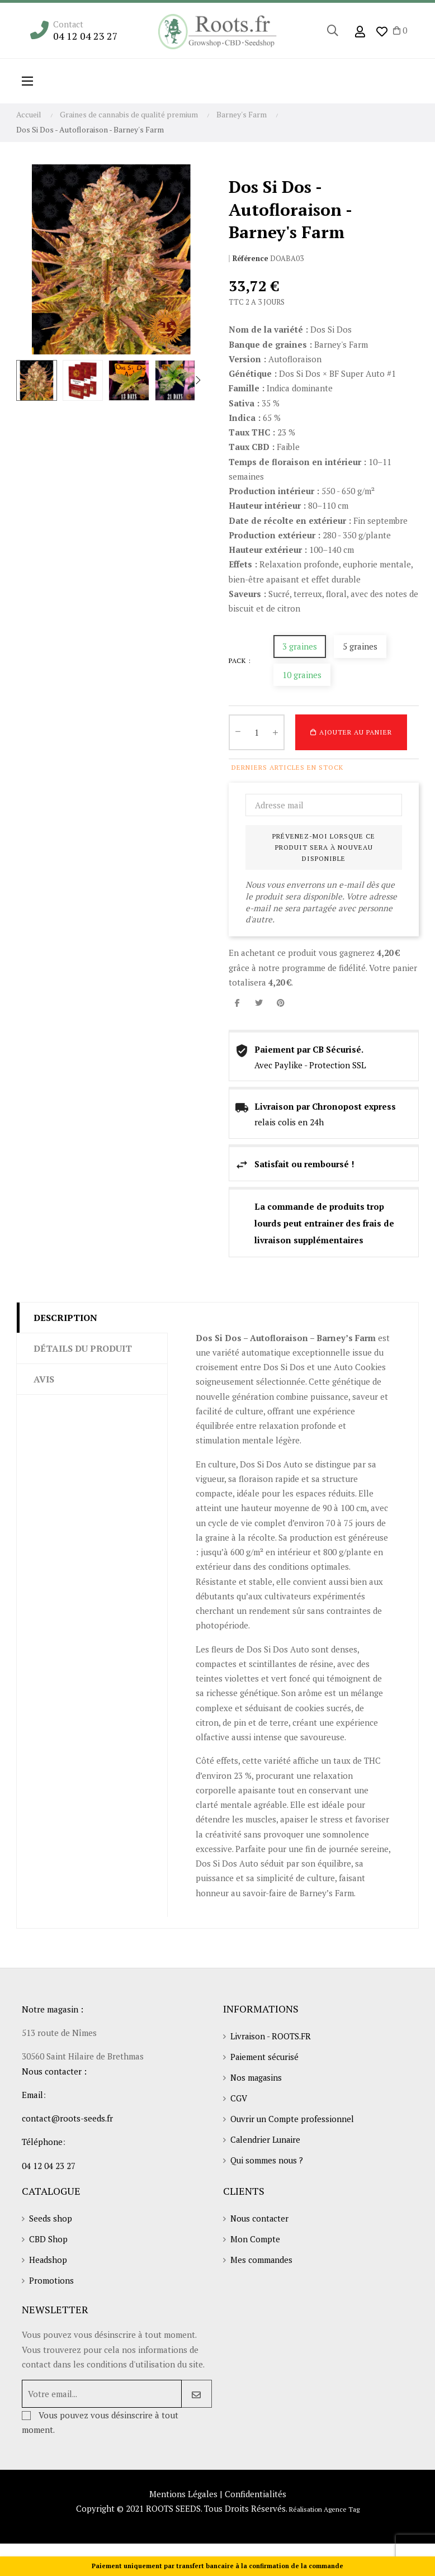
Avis (44, 1378)
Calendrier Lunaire (266, 2142)
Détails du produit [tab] (83, 1348)
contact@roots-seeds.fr (68, 2118)
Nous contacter (260, 2221)
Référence (250, 258)
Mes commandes (261, 2263)
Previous (24, 380)
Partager (237, 1002)
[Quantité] (257, 732)
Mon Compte (255, 2242)
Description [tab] (65, 1317)
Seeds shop (50, 2221)
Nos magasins (256, 2079)
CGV (238, 2100)
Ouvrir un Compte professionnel (292, 2121)
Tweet (258, 1002)
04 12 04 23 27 (85, 36)
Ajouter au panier (351, 732)
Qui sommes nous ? (267, 2164)
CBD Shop (48, 2242)
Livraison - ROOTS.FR (271, 2036)
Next (198, 380)
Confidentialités (255, 2497)
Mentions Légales (183, 2497)
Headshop (48, 2263)
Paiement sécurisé (265, 2057)
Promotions (51, 2284)
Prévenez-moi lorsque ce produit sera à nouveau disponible (323, 847)
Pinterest (280, 1002)
